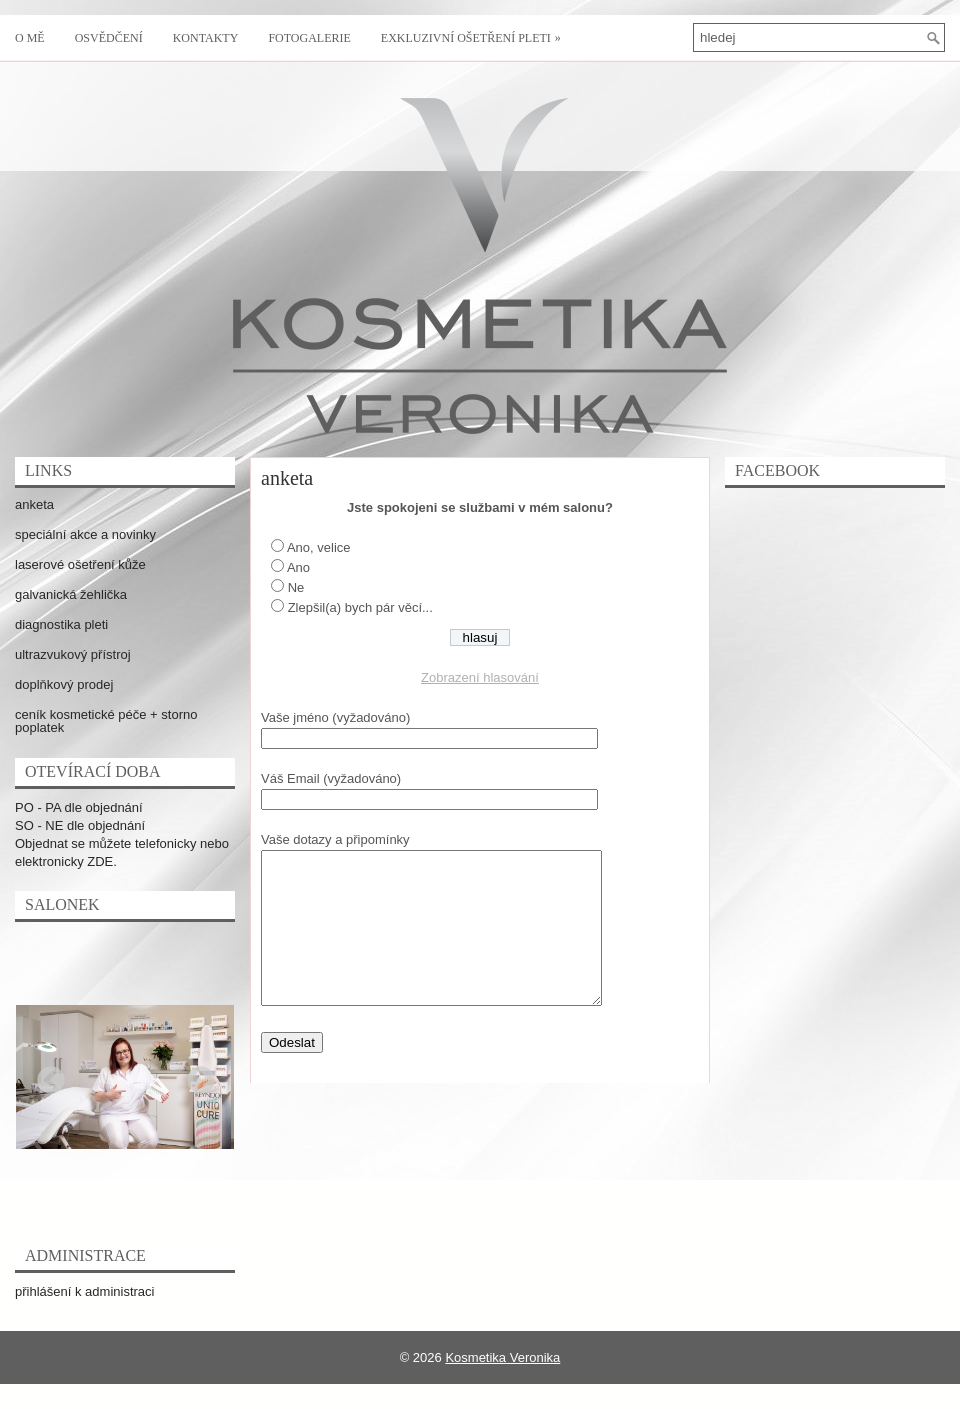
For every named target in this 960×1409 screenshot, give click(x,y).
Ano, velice (319, 547)
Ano (298, 567)
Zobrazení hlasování (480, 677)
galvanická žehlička (71, 594)
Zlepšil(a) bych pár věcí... (360, 607)
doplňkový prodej (64, 684)
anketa (34, 504)
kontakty (206, 38)
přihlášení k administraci (84, 1291)
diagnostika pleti (61, 624)
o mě (30, 38)
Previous (45, 1075)
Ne (296, 587)
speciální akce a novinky (85, 534)
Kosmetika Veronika (502, 1357)
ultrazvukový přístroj (73, 654)
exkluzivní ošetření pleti (476, 30)
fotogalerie (309, 38)
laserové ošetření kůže (80, 564)
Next (195, 1075)
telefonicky (165, 843)
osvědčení (109, 38)
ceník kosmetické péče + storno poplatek (106, 721)
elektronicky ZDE (64, 861)
